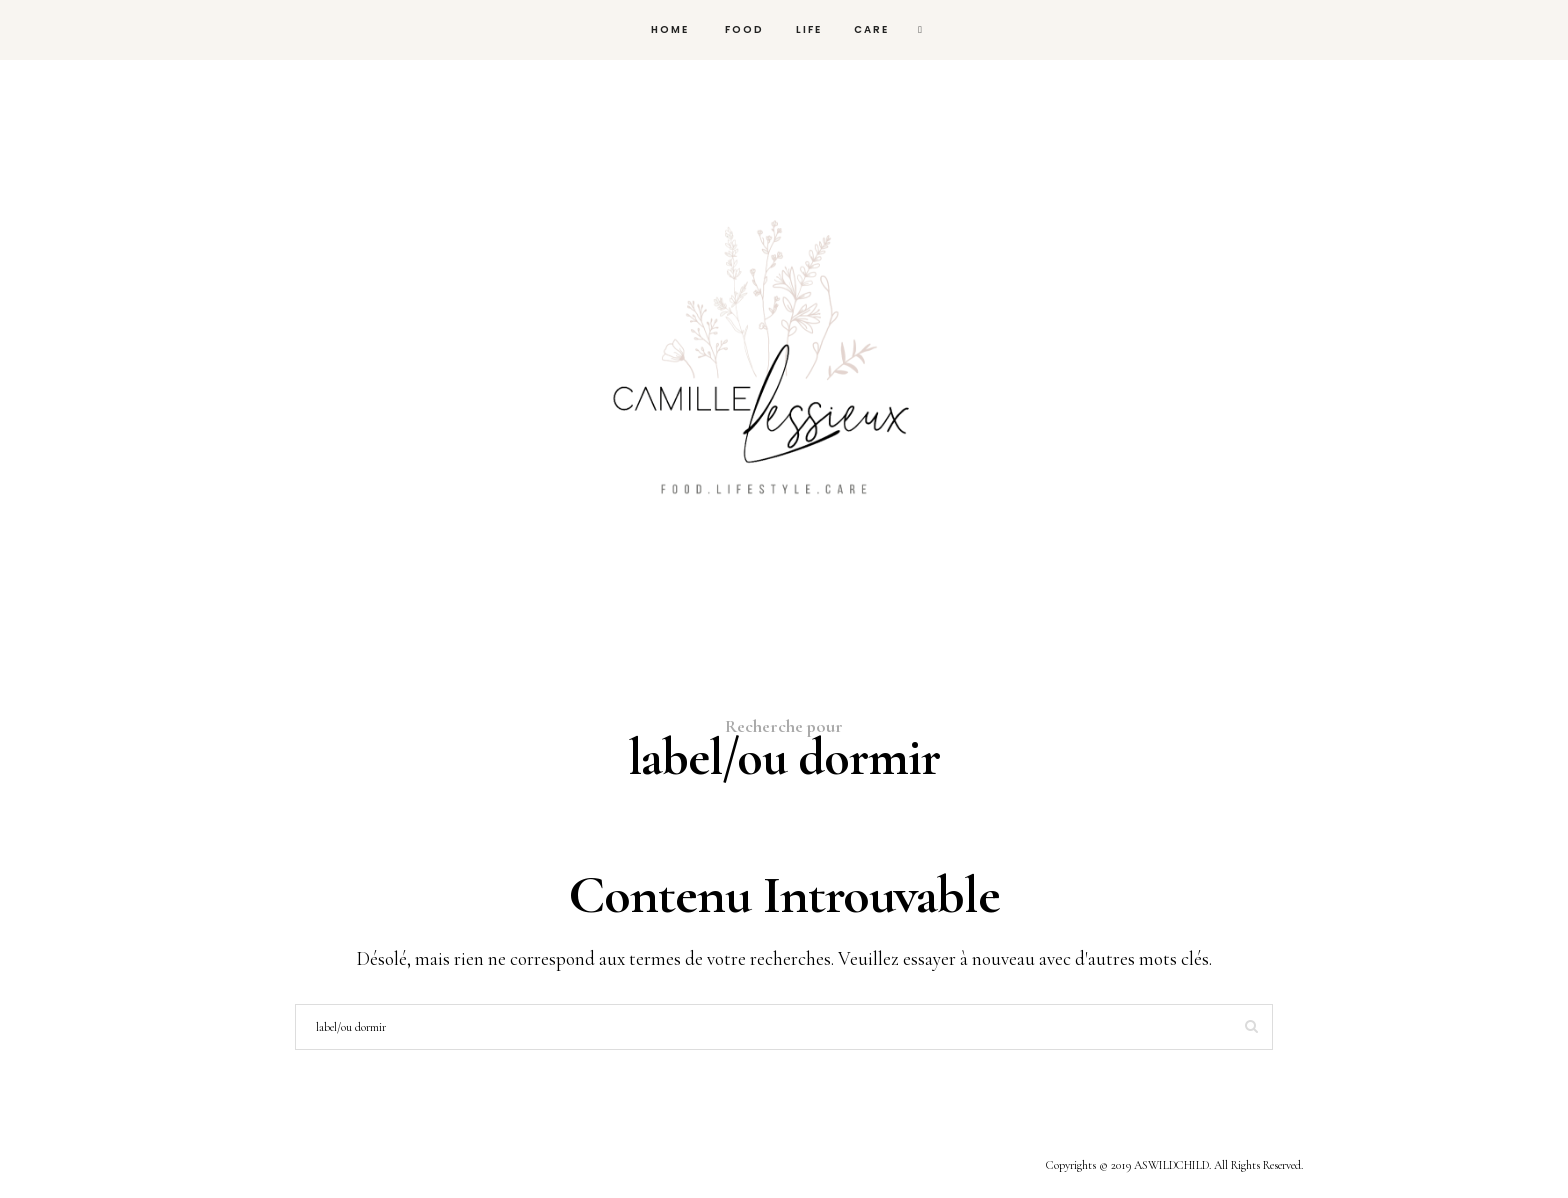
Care (871, 29)
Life (809, 29)
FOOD (742, 29)
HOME (668, 29)
